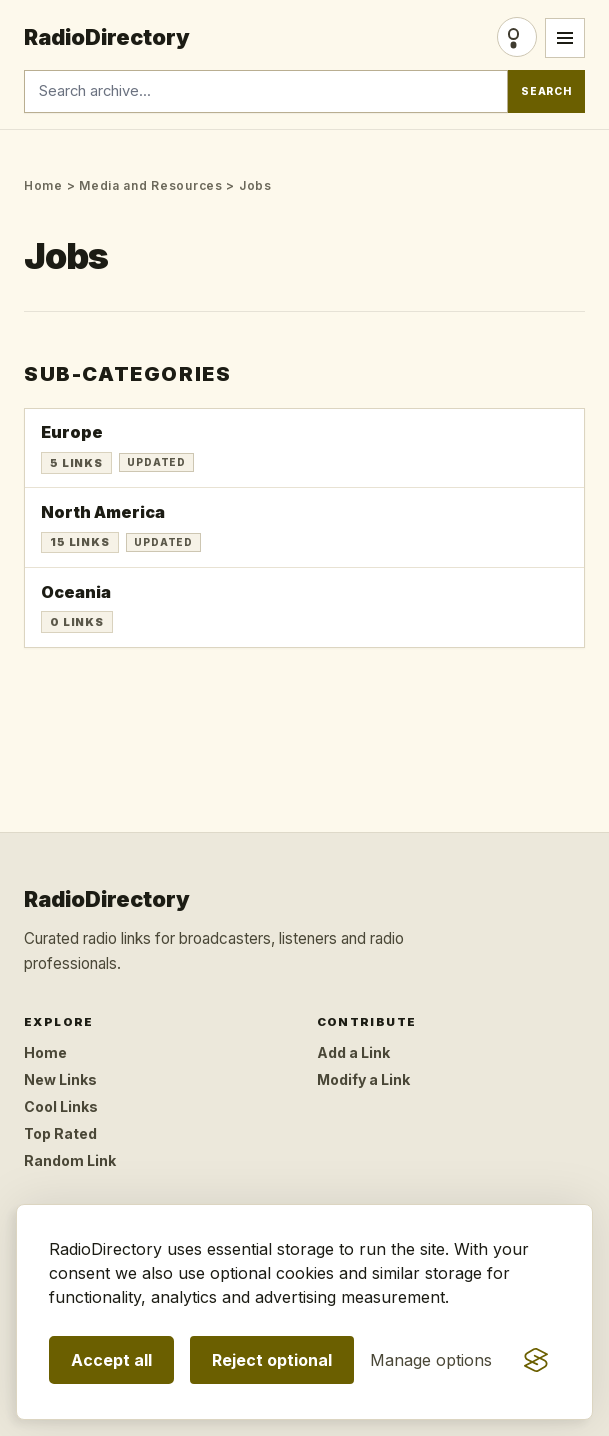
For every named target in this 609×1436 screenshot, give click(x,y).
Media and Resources (151, 185)
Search (546, 91)
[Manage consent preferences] (431, 1360)
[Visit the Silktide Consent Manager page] (536, 1360)
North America (103, 512)
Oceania (76, 592)
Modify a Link (363, 1079)
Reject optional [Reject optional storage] (272, 1360)
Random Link (70, 1160)
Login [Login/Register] (517, 37)
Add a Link (353, 1052)
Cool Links (61, 1106)
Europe (72, 432)
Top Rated (60, 1133)
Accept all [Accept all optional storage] (111, 1360)
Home (43, 185)
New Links (60, 1079)
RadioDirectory (107, 37)
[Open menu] (565, 38)
